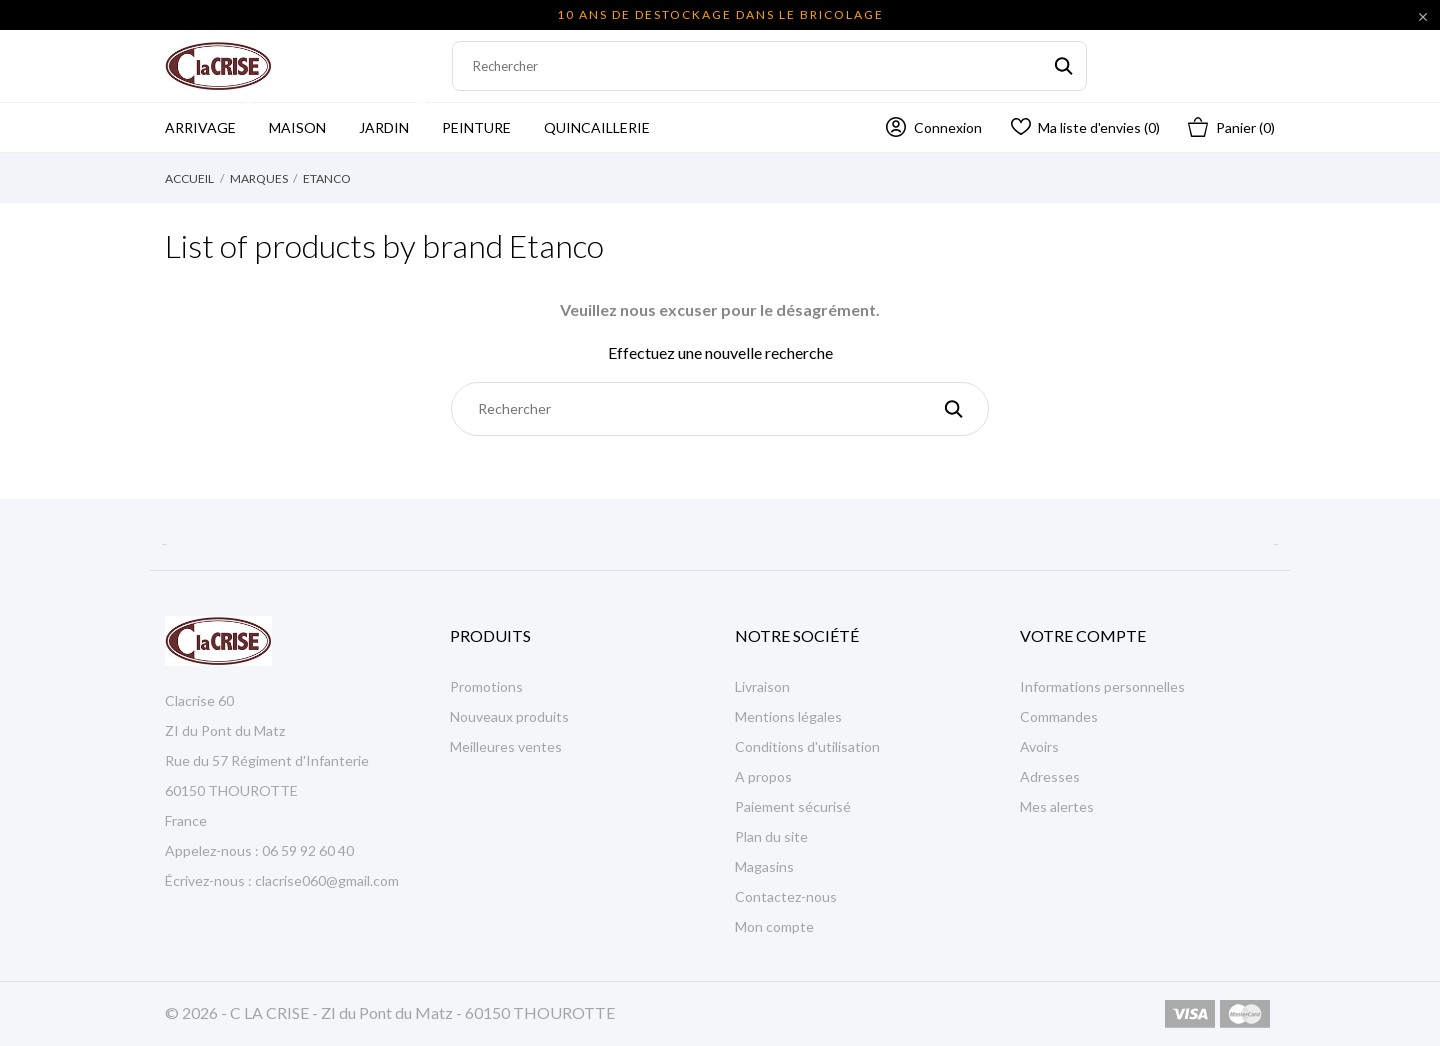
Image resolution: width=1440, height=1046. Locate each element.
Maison (297, 127)
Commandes (1059, 716)
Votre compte (1083, 635)
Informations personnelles (1102, 686)
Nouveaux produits (509, 716)
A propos (763, 776)
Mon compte (774, 926)
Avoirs (1039, 746)
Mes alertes (1057, 806)
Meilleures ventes (506, 746)
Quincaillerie (597, 127)
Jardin (398, 119)
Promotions (486, 686)
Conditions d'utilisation (807, 746)
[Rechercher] (769, 66)
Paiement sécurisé (793, 806)
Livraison (762, 686)
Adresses (1050, 776)
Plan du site (771, 836)
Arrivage (214, 119)
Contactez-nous (786, 896)
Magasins (764, 866)
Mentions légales (788, 716)
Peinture (476, 127)
